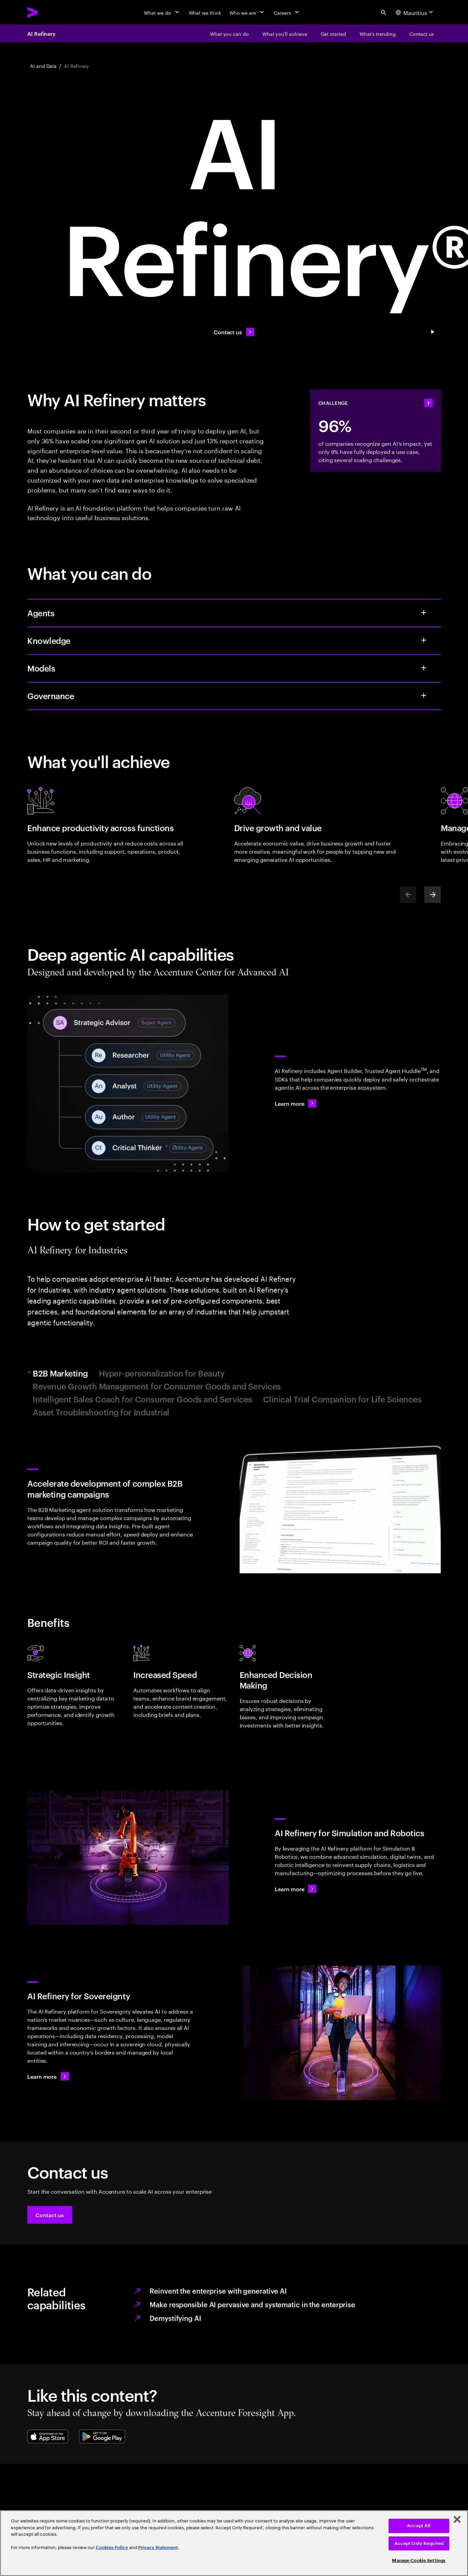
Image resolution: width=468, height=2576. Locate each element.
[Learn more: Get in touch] (48, 2076)
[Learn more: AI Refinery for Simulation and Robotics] (295, 1889)
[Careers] (287, 12)
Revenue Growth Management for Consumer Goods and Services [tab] (157, 1386)
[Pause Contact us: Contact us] (432, 332)
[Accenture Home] (48, 12)
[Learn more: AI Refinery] (295, 1103)
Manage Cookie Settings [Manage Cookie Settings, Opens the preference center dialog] (419, 2560)
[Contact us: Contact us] (234, 332)
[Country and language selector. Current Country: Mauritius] (415, 12)
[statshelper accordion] (428, 403)
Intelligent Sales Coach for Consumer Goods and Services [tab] (142, 1399)
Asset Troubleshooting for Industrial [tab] (101, 1412)
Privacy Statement (158, 2547)
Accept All (419, 2525)
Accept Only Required (419, 2543)
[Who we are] (247, 12)
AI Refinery (41, 33)
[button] (49, 2215)
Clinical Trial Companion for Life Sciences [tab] (342, 1399)
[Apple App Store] (47, 2436)
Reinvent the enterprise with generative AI (218, 2290)
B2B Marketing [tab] (61, 1373)
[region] (234, 2543)
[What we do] (162, 12)
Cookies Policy (112, 2547)
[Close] (457, 2519)
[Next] (432, 894)
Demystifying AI (175, 2318)
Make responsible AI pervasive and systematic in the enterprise (252, 2304)
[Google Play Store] (102, 2436)
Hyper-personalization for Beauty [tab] (162, 1373)
